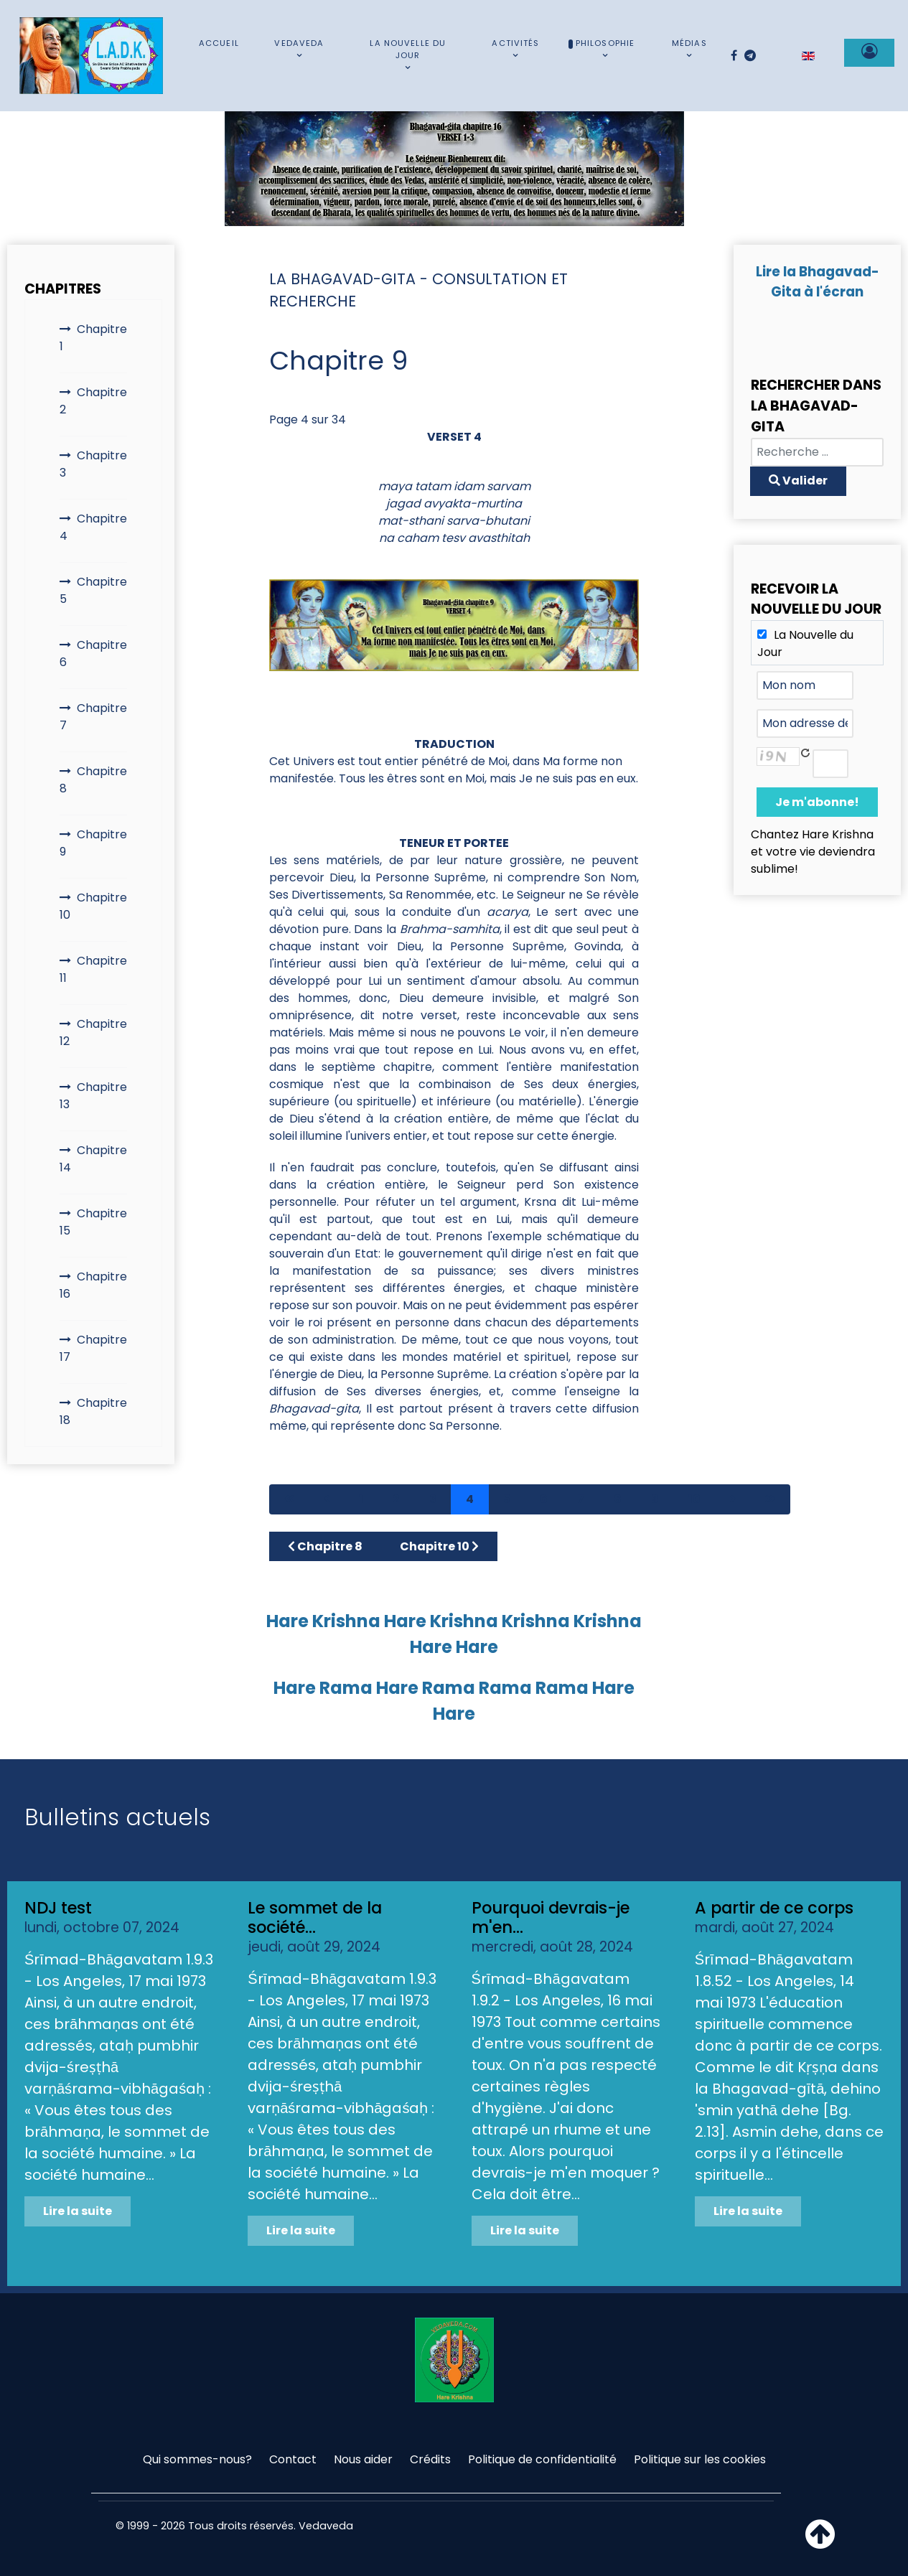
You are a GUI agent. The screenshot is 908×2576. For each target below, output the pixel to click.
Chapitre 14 (93, 1159)
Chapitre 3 (93, 464)
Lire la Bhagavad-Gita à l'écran (817, 281)
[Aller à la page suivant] (733, 1499)
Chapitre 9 (93, 843)
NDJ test (58, 1907)
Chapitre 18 (93, 1411)
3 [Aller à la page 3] (432, 1499)
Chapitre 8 (93, 780)
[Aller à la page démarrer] (289, 1499)
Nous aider (363, 2459)
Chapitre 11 (93, 969)
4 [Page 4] (470, 1499)
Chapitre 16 (93, 1285)
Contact (293, 2459)
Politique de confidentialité (542, 2459)
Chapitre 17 (93, 1348)
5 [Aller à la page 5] (506, 1499)
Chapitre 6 (93, 653)
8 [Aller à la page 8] (618, 1499)
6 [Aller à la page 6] (544, 1499)
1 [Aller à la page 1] (361, 1499)
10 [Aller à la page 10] (694, 1499)
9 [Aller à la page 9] (655, 1499)
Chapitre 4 (93, 527)
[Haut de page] (820, 2542)
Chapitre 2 (93, 401)
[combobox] (817, 452)
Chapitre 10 (93, 906)
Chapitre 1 (93, 338)
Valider (798, 480)
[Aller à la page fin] (770, 1499)
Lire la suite (77, 2211)
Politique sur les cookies (700, 2459)
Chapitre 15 (93, 1222)
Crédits (430, 2459)
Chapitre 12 (93, 1032)
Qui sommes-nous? (197, 2459)
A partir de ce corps (774, 1907)
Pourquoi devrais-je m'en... (550, 1917)
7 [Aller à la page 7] (580, 1499)
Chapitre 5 (93, 590)
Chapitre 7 (93, 717)
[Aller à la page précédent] (327, 1499)
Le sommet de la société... (315, 1917)
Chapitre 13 (93, 1096)
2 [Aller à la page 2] (396, 1499)
